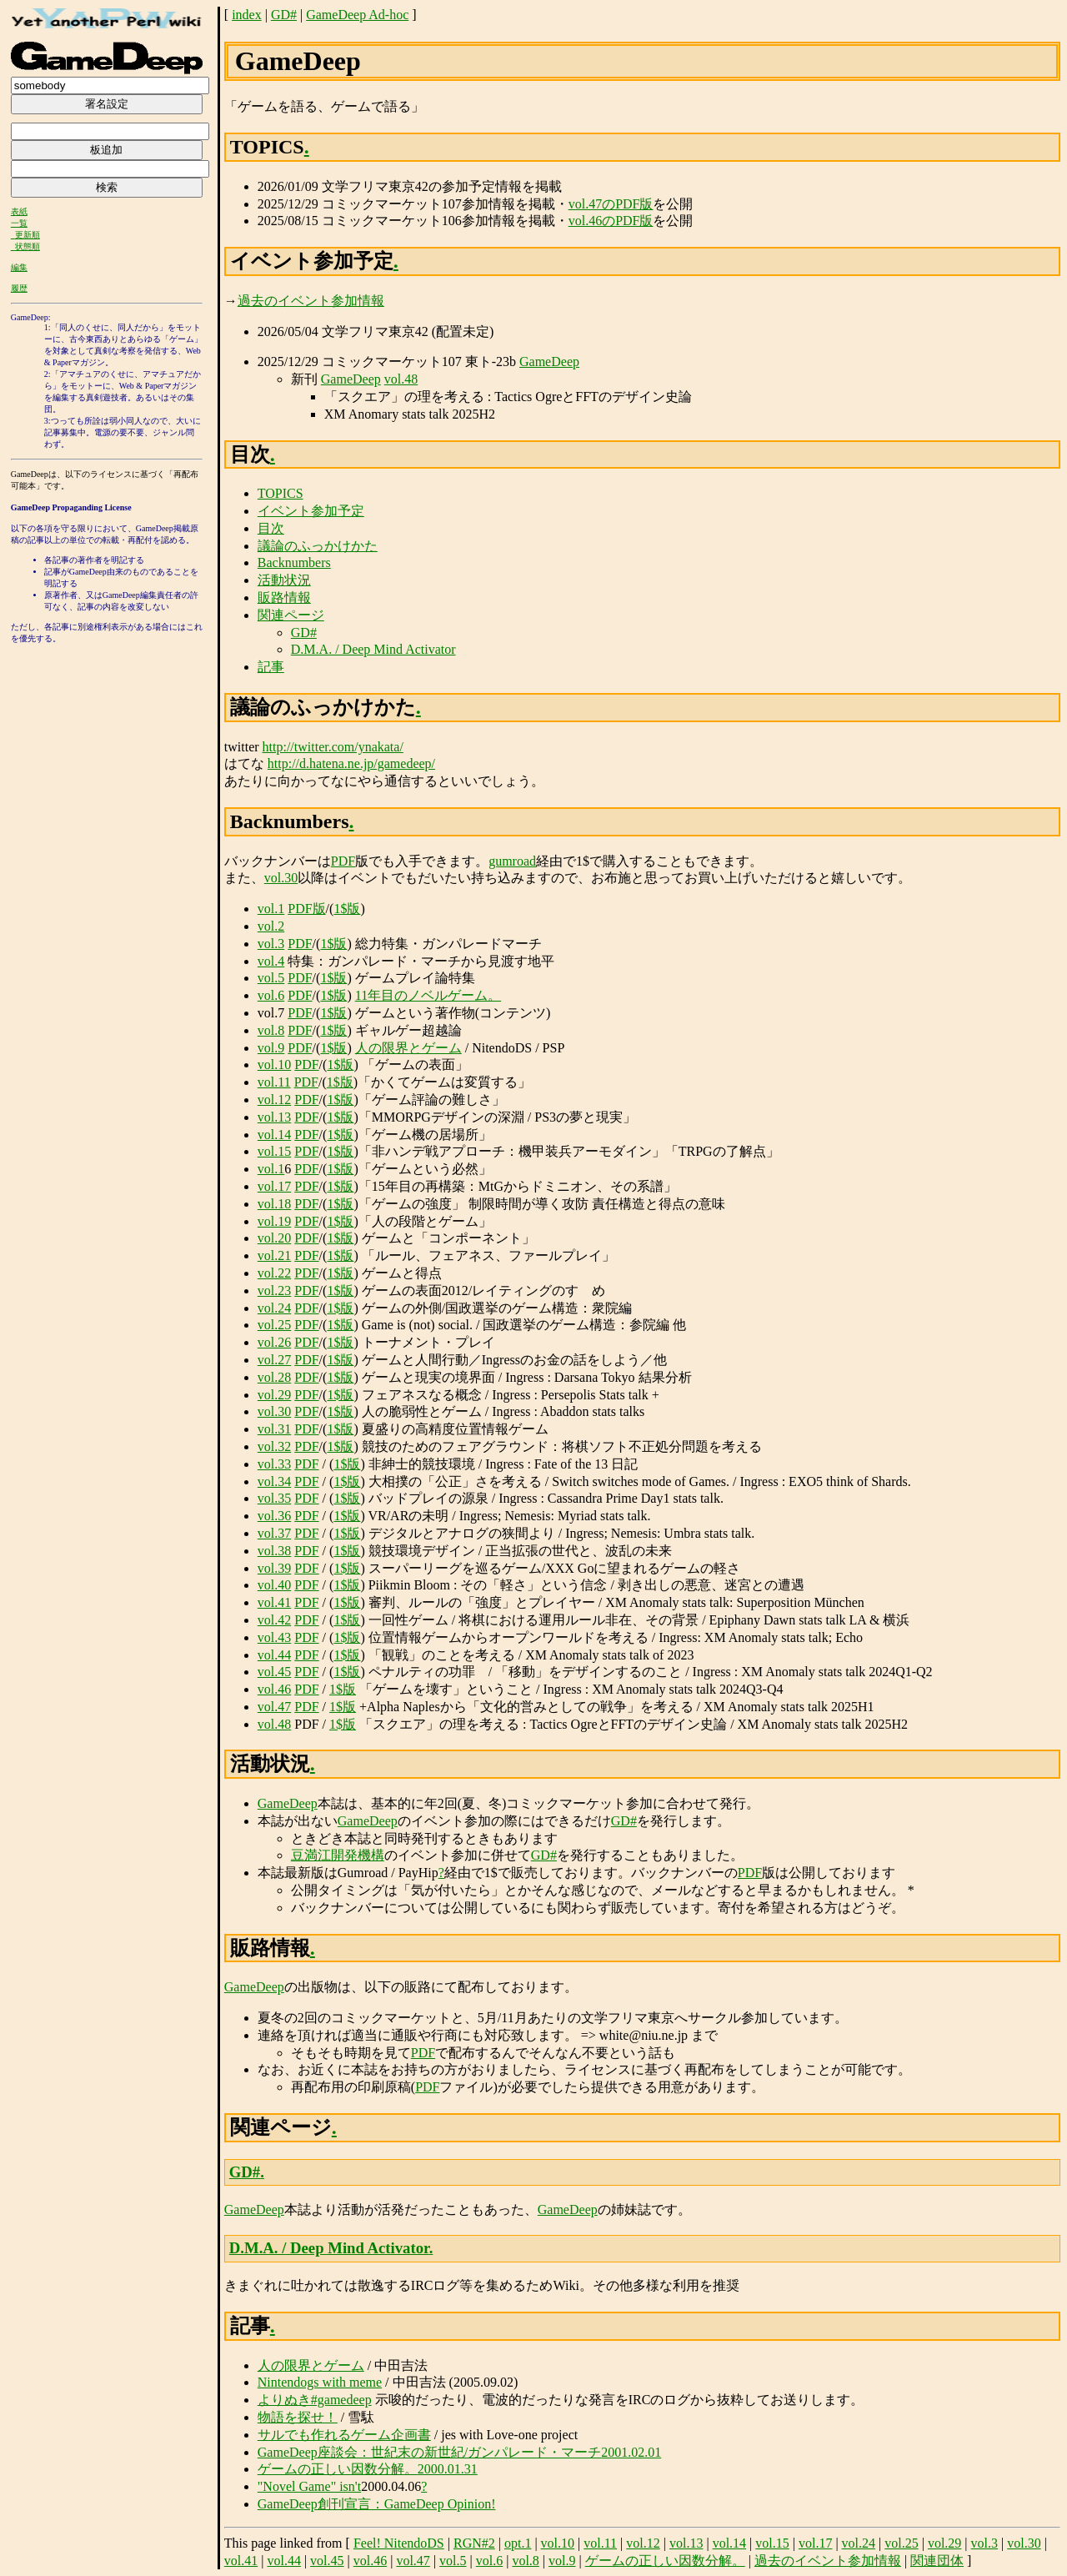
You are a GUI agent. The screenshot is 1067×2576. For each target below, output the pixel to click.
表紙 (19, 211)
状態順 (27, 246)
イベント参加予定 (311, 511)
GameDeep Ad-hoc (357, 15)
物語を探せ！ (298, 2417)
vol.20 (274, 1238)
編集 (19, 267)
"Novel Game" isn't (309, 2486)
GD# (284, 15)
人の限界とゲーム (408, 1048)
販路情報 (284, 597)
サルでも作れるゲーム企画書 (344, 2435)
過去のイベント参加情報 (311, 301)
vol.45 (274, 1672)
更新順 (27, 234)
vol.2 (271, 926)
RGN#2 (474, 2543)
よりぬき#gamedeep (315, 2400)
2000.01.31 (448, 2469)
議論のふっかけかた (318, 546)
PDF (343, 861)
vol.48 (401, 379)
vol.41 (274, 1602)
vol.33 (274, 1464)
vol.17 (274, 1186)
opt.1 (517, 2543)
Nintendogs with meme (320, 2382)
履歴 (19, 288)
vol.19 (274, 1221)
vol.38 (274, 1551)
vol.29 (274, 1395)
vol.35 (274, 1498)
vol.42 (274, 1620)
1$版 (346, 908)
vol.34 (274, 1481)
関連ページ (291, 615)
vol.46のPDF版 (611, 220)
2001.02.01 (631, 2452)
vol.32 (274, 1446)
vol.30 (281, 878)
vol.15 (274, 1151)
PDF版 (306, 908)
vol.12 (274, 1099)
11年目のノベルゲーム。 (428, 995)
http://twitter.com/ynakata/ (333, 747)
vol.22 (274, 1273)
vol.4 (271, 961)
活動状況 (284, 580)
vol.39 (274, 1568)
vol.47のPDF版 (611, 204)
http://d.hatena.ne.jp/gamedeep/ (351, 763)
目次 (271, 528)
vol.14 (274, 1134)
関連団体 (937, 2560)
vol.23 (274, 1290)
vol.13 (274, 1117)
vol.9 (271, 1048)
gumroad (512, 861)
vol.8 (271, 1030)
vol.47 (274, 1707)
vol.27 (274, 1360)
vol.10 (274, 1064)
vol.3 (271, 943)
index (247, 15)
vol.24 (274, 1308)
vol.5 (271, 978)
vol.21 (274, 1255)
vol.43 (274, 1637)
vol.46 (274, 1689)
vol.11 (274, 1082)
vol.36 (274, 1516)
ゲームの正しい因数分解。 (338, 2469)
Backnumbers (294, 562)
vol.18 (274, 1204)
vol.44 (274, 1655)
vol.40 (274, 1585)
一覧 (19, 223)
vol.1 (271, 908)
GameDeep (549, 361)
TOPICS (280, 493)
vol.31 (274, 1429)
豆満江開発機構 (337, 1855)
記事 (271, 667)
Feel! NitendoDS (398, 2543)
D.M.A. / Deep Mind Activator (373, 649)
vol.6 (271, 995)
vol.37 (274, 1533)
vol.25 (274, 1325)
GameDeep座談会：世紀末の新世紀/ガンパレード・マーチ (429, 2452)
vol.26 (274, 1342)
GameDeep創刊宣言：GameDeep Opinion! (377, 2504)
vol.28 (274, 1377)
